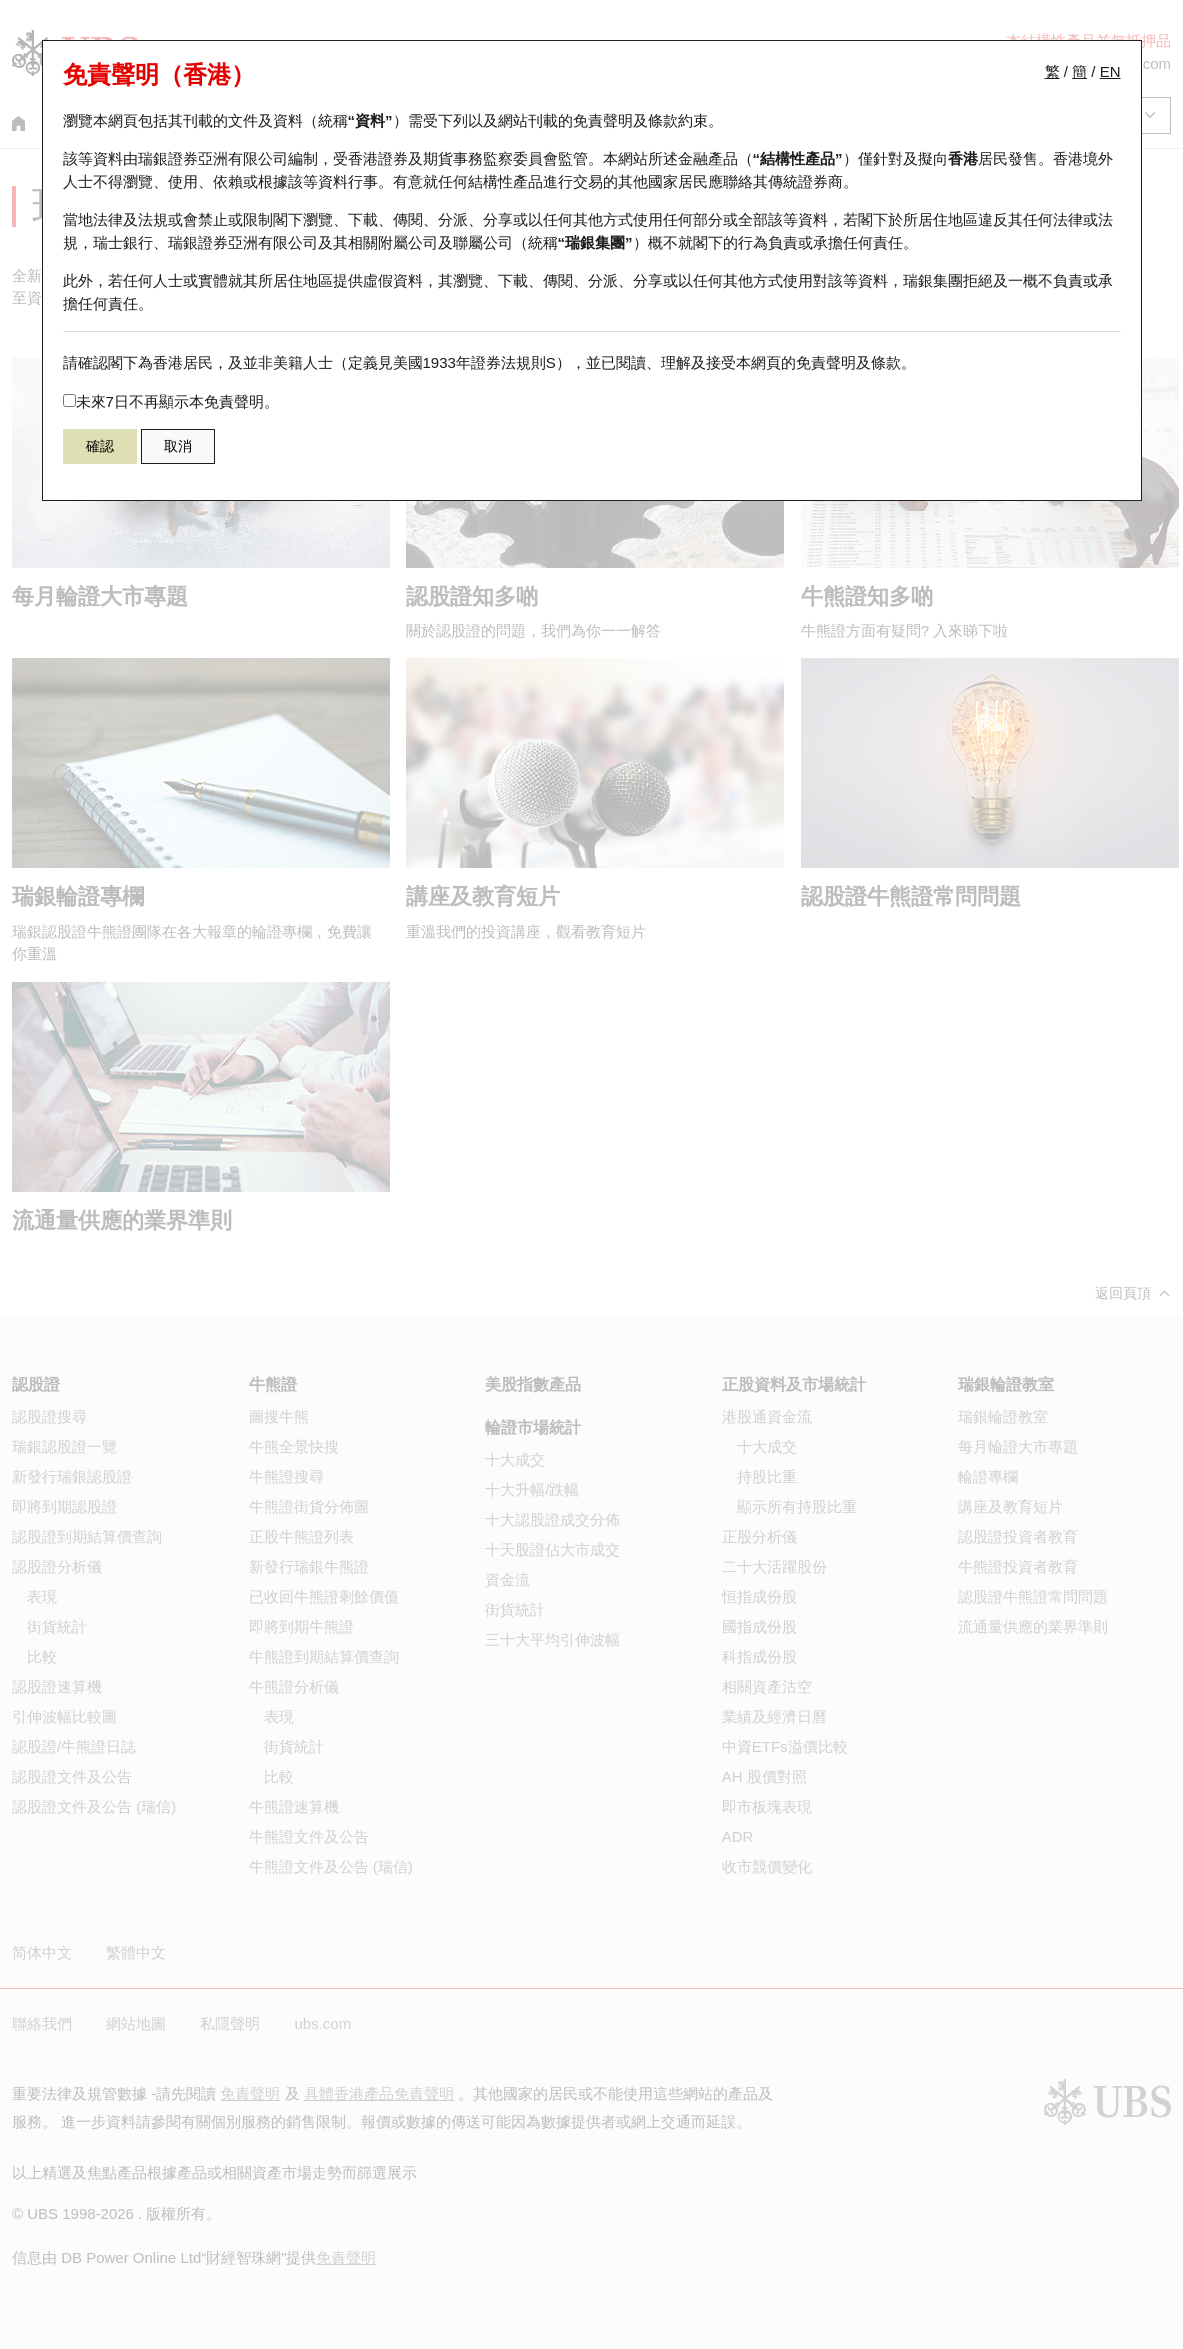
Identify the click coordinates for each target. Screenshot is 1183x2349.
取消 (178, 446)
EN (1110, 71)
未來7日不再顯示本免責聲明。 (171, 401)
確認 (100, 446)
